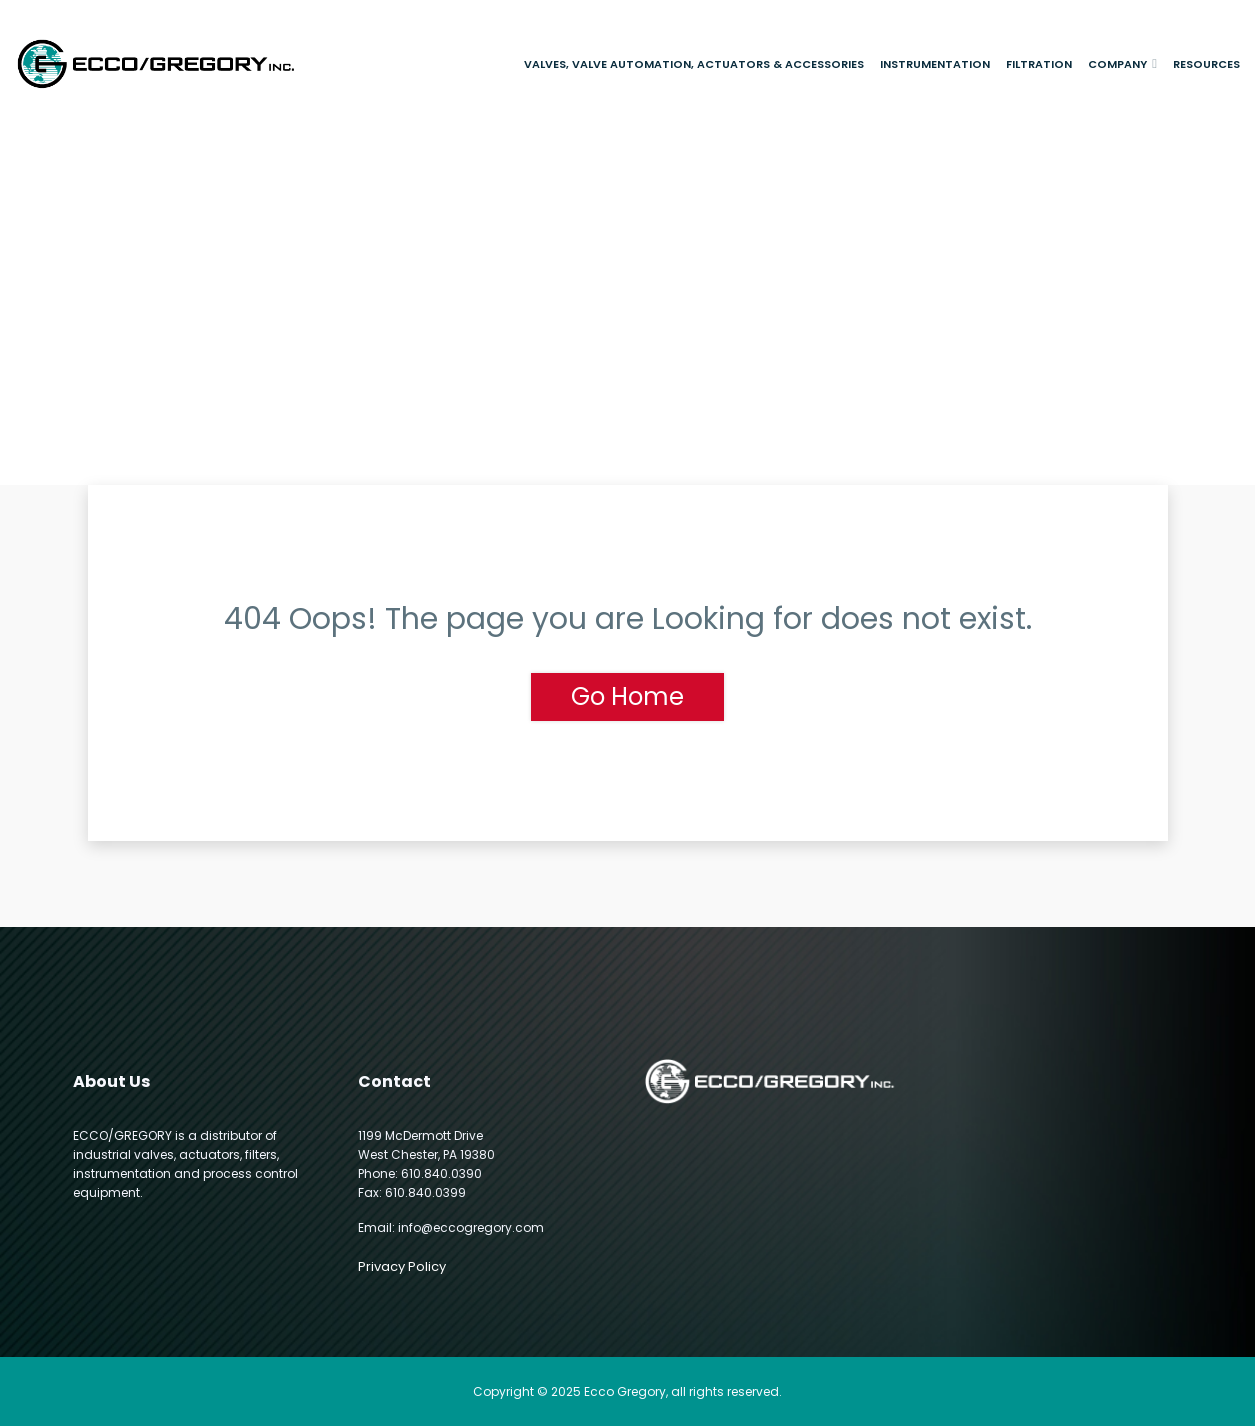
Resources (1206, 64)
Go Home (627, 696)
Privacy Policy (402, 1266)
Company (1117, 64)
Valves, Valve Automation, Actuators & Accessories (694, 64)
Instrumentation (935, 64)
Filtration (1039, 64)
